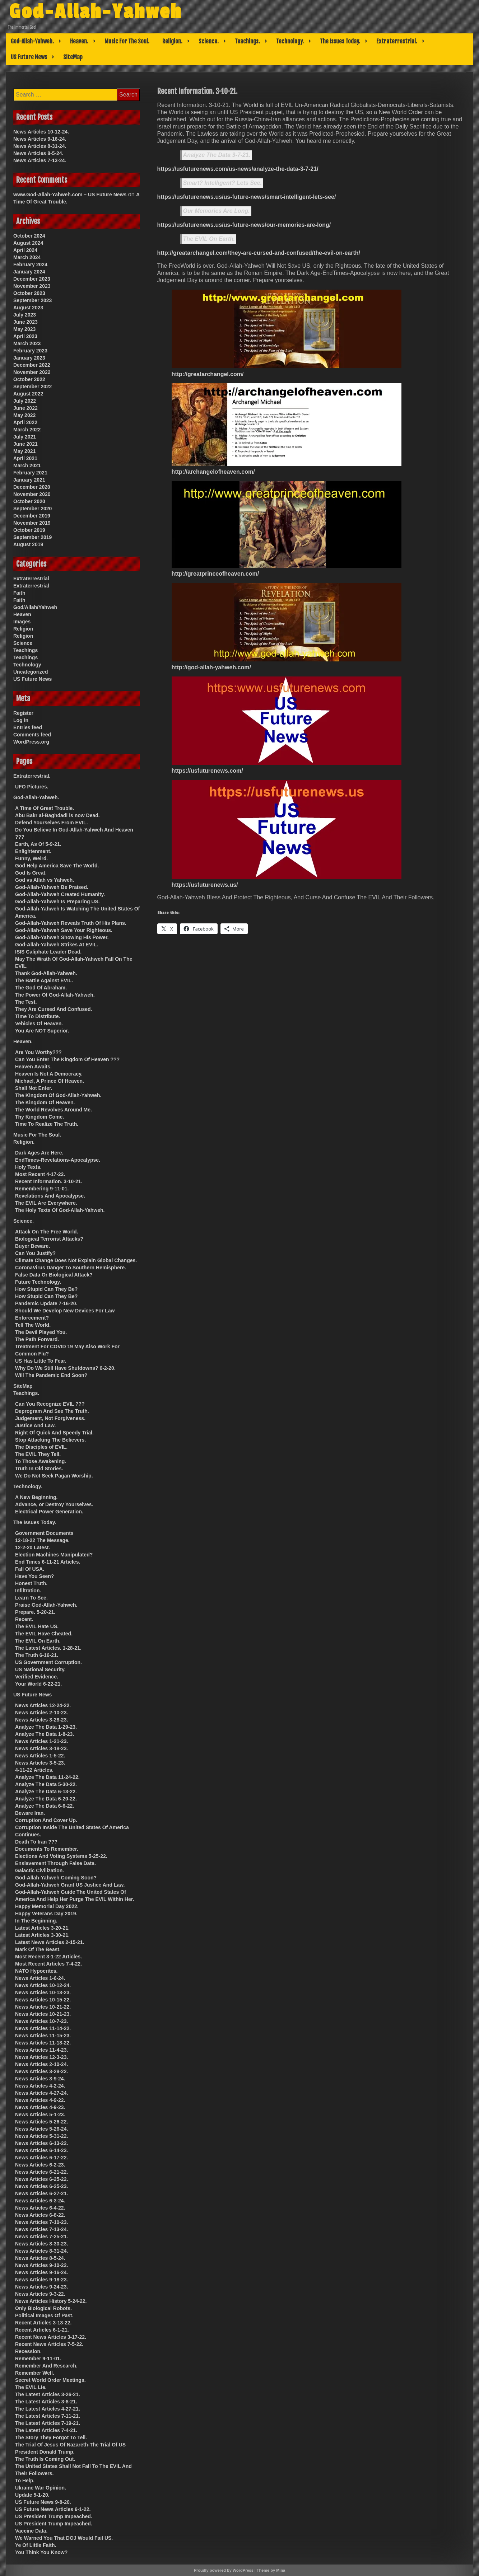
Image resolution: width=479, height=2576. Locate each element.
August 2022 (28, 394)
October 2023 (29, 293)
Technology (27, 665)
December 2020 (31, 487)
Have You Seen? (34, 1576)
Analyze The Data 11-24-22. (47, 1777)
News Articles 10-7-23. (41, 2021)
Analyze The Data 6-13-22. (46, 1791)
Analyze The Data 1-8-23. (44, 1734)
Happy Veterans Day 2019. (46, 1913)
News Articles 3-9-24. (40, 2078)
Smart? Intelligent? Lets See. (222, 183)
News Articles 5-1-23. (40, 2114)
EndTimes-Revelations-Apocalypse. (57, 1160)
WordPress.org (31, 742)
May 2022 (24, 415)
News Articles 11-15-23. (43, 2035)
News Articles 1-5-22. (40, 1755)
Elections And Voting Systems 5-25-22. (61, 1856)
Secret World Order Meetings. (50, 2380)
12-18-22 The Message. (42, 1540)
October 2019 (29, 530)
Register (23, 713)
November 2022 (32, 372)
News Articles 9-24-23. (41, 2287)
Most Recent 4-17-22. (40, 1174)
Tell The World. (33, 1325)
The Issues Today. (340, 41)
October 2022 (29, 379)
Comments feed (32, 734)
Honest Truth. (31, 1583)
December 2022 (31, 365)
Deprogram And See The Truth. (52, 1411)
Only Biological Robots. (43, 2308)
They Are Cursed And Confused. (53, 1009)
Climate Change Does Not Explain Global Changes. (76, 1260)
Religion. (172, 41)
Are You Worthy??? (38, 1052)
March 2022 (27, 429)
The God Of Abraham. (41, 987)
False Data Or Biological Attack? (54, 1275)
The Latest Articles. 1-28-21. (48, 1648)
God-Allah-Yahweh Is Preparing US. (57, 901)
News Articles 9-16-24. (39, 139)
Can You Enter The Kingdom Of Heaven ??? (67, 1059)
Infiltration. (28, 1590)
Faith (19, 593)
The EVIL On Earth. (209, 239)
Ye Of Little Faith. (35, 2545)
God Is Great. (31, 873)
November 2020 (32, 494)
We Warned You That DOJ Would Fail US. (64, 2538)
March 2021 (27, 465)
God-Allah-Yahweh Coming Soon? (56, 1878)
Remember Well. (34, 2373)
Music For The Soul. (126, 41)
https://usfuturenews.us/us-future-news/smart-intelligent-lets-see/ (246, 197)
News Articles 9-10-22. (41, 2265)
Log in (20, 720)
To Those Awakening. (40, 1461)
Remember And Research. (46, 2366)
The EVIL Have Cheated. (44, 1633)
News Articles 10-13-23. (43, 1992)
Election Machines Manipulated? (54, 1555)
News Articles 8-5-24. (38, 153)
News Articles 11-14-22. (43, 2028)
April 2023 (25, 336)
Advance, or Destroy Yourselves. (54, 1504)
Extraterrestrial (31, 578)
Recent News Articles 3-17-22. (50, 2337)
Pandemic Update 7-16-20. (46, 1303)
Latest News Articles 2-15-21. (49, 1942)
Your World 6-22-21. (38, 1684)
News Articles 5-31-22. (41, 2136)
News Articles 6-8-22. (40, 2215)
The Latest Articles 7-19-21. (47, 2423)
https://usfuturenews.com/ (207, 771)
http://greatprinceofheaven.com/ (215, 574)
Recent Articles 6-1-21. (42, 2330)
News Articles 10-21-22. (43, 2007)
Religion (23, 629)
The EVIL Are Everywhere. (46, 1203)
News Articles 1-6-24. (40, 1978)
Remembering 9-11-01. (42, 1188)
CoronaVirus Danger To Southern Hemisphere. (70, 1267)
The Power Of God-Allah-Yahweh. (55, 995)
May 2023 (24, 329)
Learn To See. (31, 1598)
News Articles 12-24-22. (43, 1705)
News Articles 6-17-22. (41, 2157)
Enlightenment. (33, 851)
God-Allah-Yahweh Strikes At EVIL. (56, 944)
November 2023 (32, 286)
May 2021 (24, 451)
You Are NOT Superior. (42, 1031)
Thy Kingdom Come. (39, 1117)
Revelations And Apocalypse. (50, 1196)
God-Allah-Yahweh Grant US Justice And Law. (70, 1885)
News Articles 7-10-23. (41, 2222)
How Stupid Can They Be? (46, 1289)
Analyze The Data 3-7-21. (217, 155)
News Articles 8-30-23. (41, 2244)
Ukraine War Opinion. (40, 2488)
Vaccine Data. (31, 2531)
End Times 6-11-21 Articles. (47, 1562)
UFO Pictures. (31, 787)
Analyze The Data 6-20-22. (46, 1799)
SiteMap (73, 57)
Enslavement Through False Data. (55, 1863)
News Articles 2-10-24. (41, 2064)
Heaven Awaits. (33, 1066)
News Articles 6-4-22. (40, 2208)
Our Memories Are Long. (216, 211)
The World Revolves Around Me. (53, 1110)
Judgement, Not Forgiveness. (50, 1418)
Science (22, 643)
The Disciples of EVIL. (41, 1447)
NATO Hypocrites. (36, 1971)
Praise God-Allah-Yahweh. (46, 1605)
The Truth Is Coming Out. (45, 2459)
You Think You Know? (41, 2552)
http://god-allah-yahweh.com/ (211, 667)
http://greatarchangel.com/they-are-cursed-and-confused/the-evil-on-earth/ (258, 253)
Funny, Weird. (31, 858)
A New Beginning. (36, 1497)
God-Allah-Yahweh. (32, 41)
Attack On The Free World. (46, 1232)
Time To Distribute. (37, 1016)
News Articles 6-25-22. (41, 2179)
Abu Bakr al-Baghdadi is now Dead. (57, 815)
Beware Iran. (30, 1813)
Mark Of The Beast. (38, 1949)
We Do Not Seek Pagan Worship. (54, 1476)
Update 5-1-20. (32, 2495)
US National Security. (40, 1669)
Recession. (28, 2351)
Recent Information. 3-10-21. (49, 1181)
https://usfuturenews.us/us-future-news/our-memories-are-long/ (244, 225)
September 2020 (32, 508)
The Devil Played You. (41, 1332)
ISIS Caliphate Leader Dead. (48, 952)
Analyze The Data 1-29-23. (46, 1727)
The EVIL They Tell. (38, 1454)
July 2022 (24, 401)
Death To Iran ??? (36, 1842)
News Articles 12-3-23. (41, 2057)
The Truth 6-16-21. (36, 1655)
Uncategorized (30, 672)
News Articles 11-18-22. (43, 2043)
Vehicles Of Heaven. (39, 1023)
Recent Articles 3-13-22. (43, 2323)
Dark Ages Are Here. (39, 1153)
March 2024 (27, 257)
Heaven (22, 614)
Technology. (290, 41)
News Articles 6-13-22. (41, 2143)
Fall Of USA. (29, 1569)
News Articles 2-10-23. (41, 1712)
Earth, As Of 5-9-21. (38, 844)
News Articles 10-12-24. (41, 132)
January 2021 (29, 480)
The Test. (26, 1002)
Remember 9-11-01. (38, 2358)
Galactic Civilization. (39, 1870)
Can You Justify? (35, 1253)
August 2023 (28, 307)
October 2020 (29, 501)
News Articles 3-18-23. (41, 1748)
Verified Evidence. (36, 1677)
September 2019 (32, 537)
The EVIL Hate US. (37, 1626)
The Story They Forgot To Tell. (51, 2437)
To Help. (24, 2480)
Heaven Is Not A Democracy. (49, 1074)
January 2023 (29, 358)
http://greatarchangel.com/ (208, 374)
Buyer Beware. (32, 1246)
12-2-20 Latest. (32, 1547)
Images (22, 621)
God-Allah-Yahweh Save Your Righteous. (63, 930)
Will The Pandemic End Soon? (51, 1375)
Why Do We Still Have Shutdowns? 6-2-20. (65, 1368)
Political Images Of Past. (44, 2315)
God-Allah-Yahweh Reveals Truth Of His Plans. (70, 923)
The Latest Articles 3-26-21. (47, 2394)
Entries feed (27, 727)
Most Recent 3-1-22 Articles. (48, 1956)
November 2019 (32, 523)
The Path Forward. (37, 1339)
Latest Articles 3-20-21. (42, 1928)
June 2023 (25, 322)
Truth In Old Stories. (39, 1468)
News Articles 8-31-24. (39, 146)
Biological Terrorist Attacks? (49, 1239)
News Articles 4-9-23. (40, 2107)
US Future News (29, 57)
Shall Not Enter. (33, 1088)
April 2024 (25, 250)
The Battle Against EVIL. (44, 980)
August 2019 (28, 544)
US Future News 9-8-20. (43, 2502)
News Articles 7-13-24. (39, 160)
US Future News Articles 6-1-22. (52, 2509)
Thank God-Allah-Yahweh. (46, 973)
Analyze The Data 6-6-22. (44, 1806)
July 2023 (24, 315)
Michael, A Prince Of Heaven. (49, 1081)
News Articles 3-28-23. (41, 1720)
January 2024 (29, 272)
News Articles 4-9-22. (40, 2100)
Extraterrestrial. (396, 41)
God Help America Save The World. (57, 865)
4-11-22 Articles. (34, 1770)
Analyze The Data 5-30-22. (46, 1784)
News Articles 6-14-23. (41, 2150)
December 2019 (31, 516)
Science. (209, 41)
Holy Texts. (28, 1167)
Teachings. (247, 41)
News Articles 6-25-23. (41, 2186)
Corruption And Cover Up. (46, 1820)
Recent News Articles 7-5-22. (49, 2344)
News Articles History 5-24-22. (51, 2301)
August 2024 (28, 243)
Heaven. (79, 41)
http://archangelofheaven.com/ (213, 472)
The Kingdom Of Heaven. (45, 1102)
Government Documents (44, 1533)
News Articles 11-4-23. (41, 2050)
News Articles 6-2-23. (40, 2165)
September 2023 (32, 300)
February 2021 (30, 473)
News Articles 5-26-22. (41, 2122)
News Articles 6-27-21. (41, 2193)
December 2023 (31, 279)
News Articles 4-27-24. (41, 2093)
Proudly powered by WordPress (224, 2570)
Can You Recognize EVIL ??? (50, 1404)
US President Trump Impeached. (53, 2516)
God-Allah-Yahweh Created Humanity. (60, 894)
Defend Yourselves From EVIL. (51, 822)
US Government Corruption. (48, 1662)
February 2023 (30, 350)
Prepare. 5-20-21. (35, 1612)
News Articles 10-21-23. (43, 2014)
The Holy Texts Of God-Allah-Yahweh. (59, 1210)
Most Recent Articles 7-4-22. (48, 1964)
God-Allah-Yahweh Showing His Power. (62, 937)
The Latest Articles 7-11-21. (47, 2416)
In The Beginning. (36, 1921)
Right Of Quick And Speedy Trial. (54, 1432)
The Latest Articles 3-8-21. (46, 2401)
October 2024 (29, 236)
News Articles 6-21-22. (41, 2172)
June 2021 (25, 444)
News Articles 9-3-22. (40, 2294)
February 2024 (30, 264)
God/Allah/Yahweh (35, 607)
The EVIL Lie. (31, 2387)
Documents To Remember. (46, 1849)
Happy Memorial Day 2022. (47, 1906)
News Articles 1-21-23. (41, 1741)
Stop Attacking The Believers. (50, 1440)
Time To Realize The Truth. (46, 1124)
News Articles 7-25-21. (41, 2236)
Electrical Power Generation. (49, 1511)
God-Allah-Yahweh (95, 12)
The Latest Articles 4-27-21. (47, 2409)
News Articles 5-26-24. (41, 2129)
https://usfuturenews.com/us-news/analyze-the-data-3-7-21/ (237, 169)
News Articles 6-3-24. (40, 2200)
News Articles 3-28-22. (41, 2071)
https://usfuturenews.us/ (205, 885)
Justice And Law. (35, 1425)
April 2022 (25, 422)
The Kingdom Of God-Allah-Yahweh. (58, 1095)
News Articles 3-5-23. (40, 1763)
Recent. (24, 1619)
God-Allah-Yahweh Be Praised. (51, 887)
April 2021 (25, 458)
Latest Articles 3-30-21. (42, 1935)
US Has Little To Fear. (40, 1361)
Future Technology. (38, 1282)
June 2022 (25, 408)
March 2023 (27, 343)
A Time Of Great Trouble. (44, 808)
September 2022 (32, 386)
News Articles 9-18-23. (41, 2279)
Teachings (25, 650)
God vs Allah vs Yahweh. (44, 880)
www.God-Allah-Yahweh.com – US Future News (69, 194)
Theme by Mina (271, 2570)
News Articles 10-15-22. (43, 2000)
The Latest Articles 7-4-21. (46, 2430)
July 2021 (24, 437)
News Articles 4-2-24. (40, 2086)
